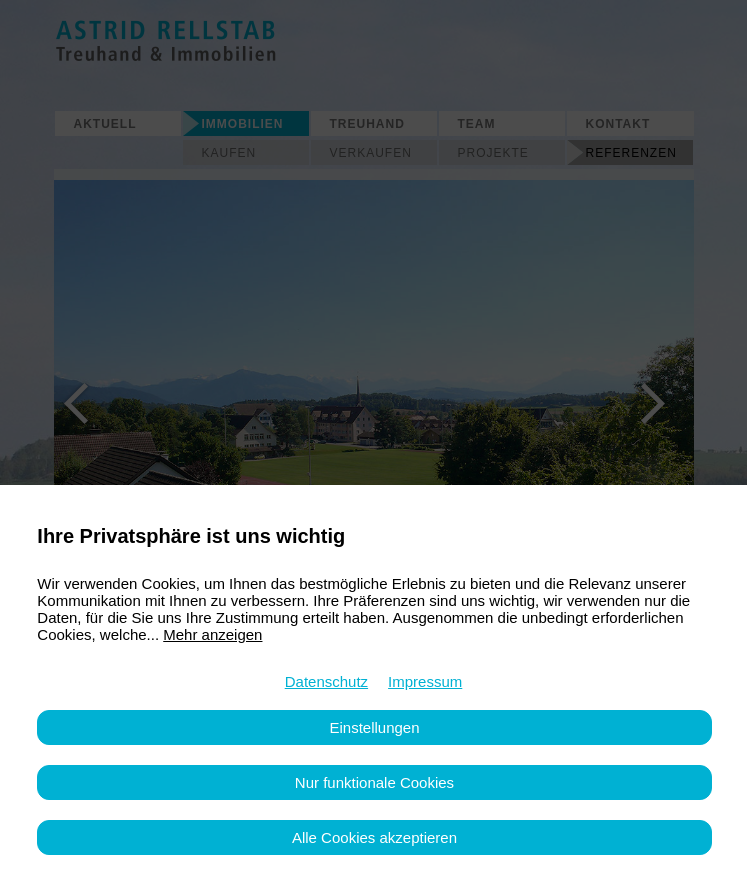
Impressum (425, 681)
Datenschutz (326, 681)
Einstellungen (374, 727)
